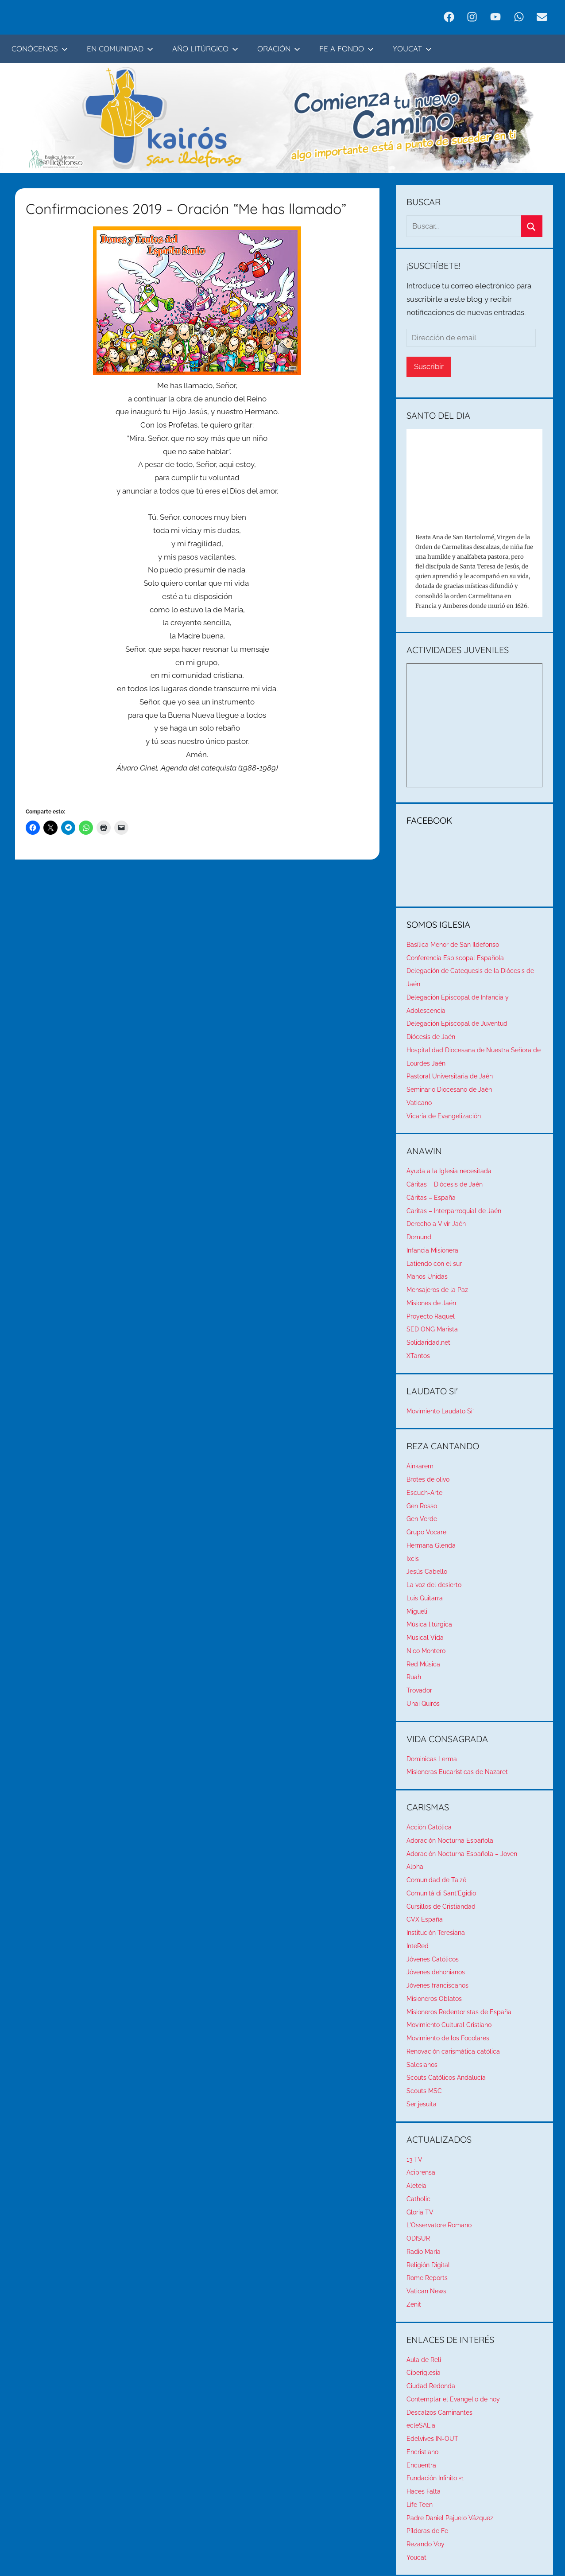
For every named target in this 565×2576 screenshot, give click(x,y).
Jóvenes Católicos (432, 1959)
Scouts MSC (424, 2090)
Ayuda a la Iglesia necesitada (448, 1171)
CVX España (424, 1919)
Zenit (413, 2304)
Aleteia (416, 2185)
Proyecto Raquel (430, 1316)
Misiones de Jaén (431, 1303)
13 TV (414, 2159)
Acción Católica (429, 1827)
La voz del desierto (433, 1584)
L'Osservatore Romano (439, 2225)
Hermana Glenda (431, 1545)
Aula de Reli (423, 2359)
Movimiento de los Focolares (447, 2038)
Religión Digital (428, 2265)
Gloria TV (419, 2212)
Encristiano (422, 2451)
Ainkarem (419, 1466)
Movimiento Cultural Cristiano (448, 2024)
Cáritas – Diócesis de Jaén (444, 1184)
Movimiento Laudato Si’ (440, 1411)
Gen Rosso (421, 1506)
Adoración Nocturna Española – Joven (461, 1853)
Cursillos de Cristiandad (441, 1906)
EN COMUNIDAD (120, 48)
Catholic (418, 2198)
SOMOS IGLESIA (438, 924)
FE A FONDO (346, 48)
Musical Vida (425, 1637)
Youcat (416, 2557)
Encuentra (421, 2465)
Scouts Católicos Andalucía (446, 2077)
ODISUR (418, 2238)
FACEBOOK (429, 820)
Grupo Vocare (426, 1532)
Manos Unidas (427, 1276)
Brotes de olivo (427, 1479)
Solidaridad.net (428, 1342)
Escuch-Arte (424, 1492)
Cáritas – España (431, 1197)
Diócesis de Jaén (430, 1036)
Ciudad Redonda (430, 2385)
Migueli (416, 1611)
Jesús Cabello (426, 1571)
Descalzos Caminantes (439, 2412)
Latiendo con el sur (434, 1263)
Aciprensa (420, 2172)
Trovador (419, 1690)
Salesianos (421, 2064)
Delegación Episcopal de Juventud (456, 1023)
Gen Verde (421, 1518)
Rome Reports (427, 2277)
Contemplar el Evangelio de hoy (453, 2399)
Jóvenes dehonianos (435, 1972)
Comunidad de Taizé (436, 1879)
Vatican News (426, 2291)
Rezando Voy (425, 2544)
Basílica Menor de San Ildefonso (452, 944)
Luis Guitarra (424, 1598)
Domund (418, 1237)
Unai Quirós (423, 1703)
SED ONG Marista (432, 1329)
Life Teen (419, 2504)
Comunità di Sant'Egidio (441, 1893)
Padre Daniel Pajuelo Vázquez (449, 2518)
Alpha (414, 1866)
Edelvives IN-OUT (432, 2438)
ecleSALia (420, 2425)
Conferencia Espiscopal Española (455, 957)
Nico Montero (425, 1650)
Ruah (413, 1677)
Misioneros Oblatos (434, 1998)
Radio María (423, 2251)
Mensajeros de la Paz (437, 1289)
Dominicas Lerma (431, 1759)
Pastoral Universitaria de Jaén (449, 1076)
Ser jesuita (421, 2104)
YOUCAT (412, 48)
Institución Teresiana (435, 1932)
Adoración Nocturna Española (449, 1840)
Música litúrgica (429, 1624)
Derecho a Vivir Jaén (436, 1223)
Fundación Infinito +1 (435, 2478)
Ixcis (412, 1558)
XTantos (418, 1355)
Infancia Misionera (432, 1250)
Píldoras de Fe (427, 2530)
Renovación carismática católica (453, 2051)
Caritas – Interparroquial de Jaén (453, 1210)
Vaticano (419, 1102)
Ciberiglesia (423, 2372)
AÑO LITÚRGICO (205, 48)
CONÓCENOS (40, 48)
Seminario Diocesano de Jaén (449, 1089)
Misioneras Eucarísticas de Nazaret (457, 1771)
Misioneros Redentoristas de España (458, 2012)
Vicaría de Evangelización (443, 1116)
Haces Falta (423, 2491)
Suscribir (429, 366)
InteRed (417, 1946)
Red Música (423, 1664)
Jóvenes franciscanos (437, 1985)
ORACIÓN (278, 48)
